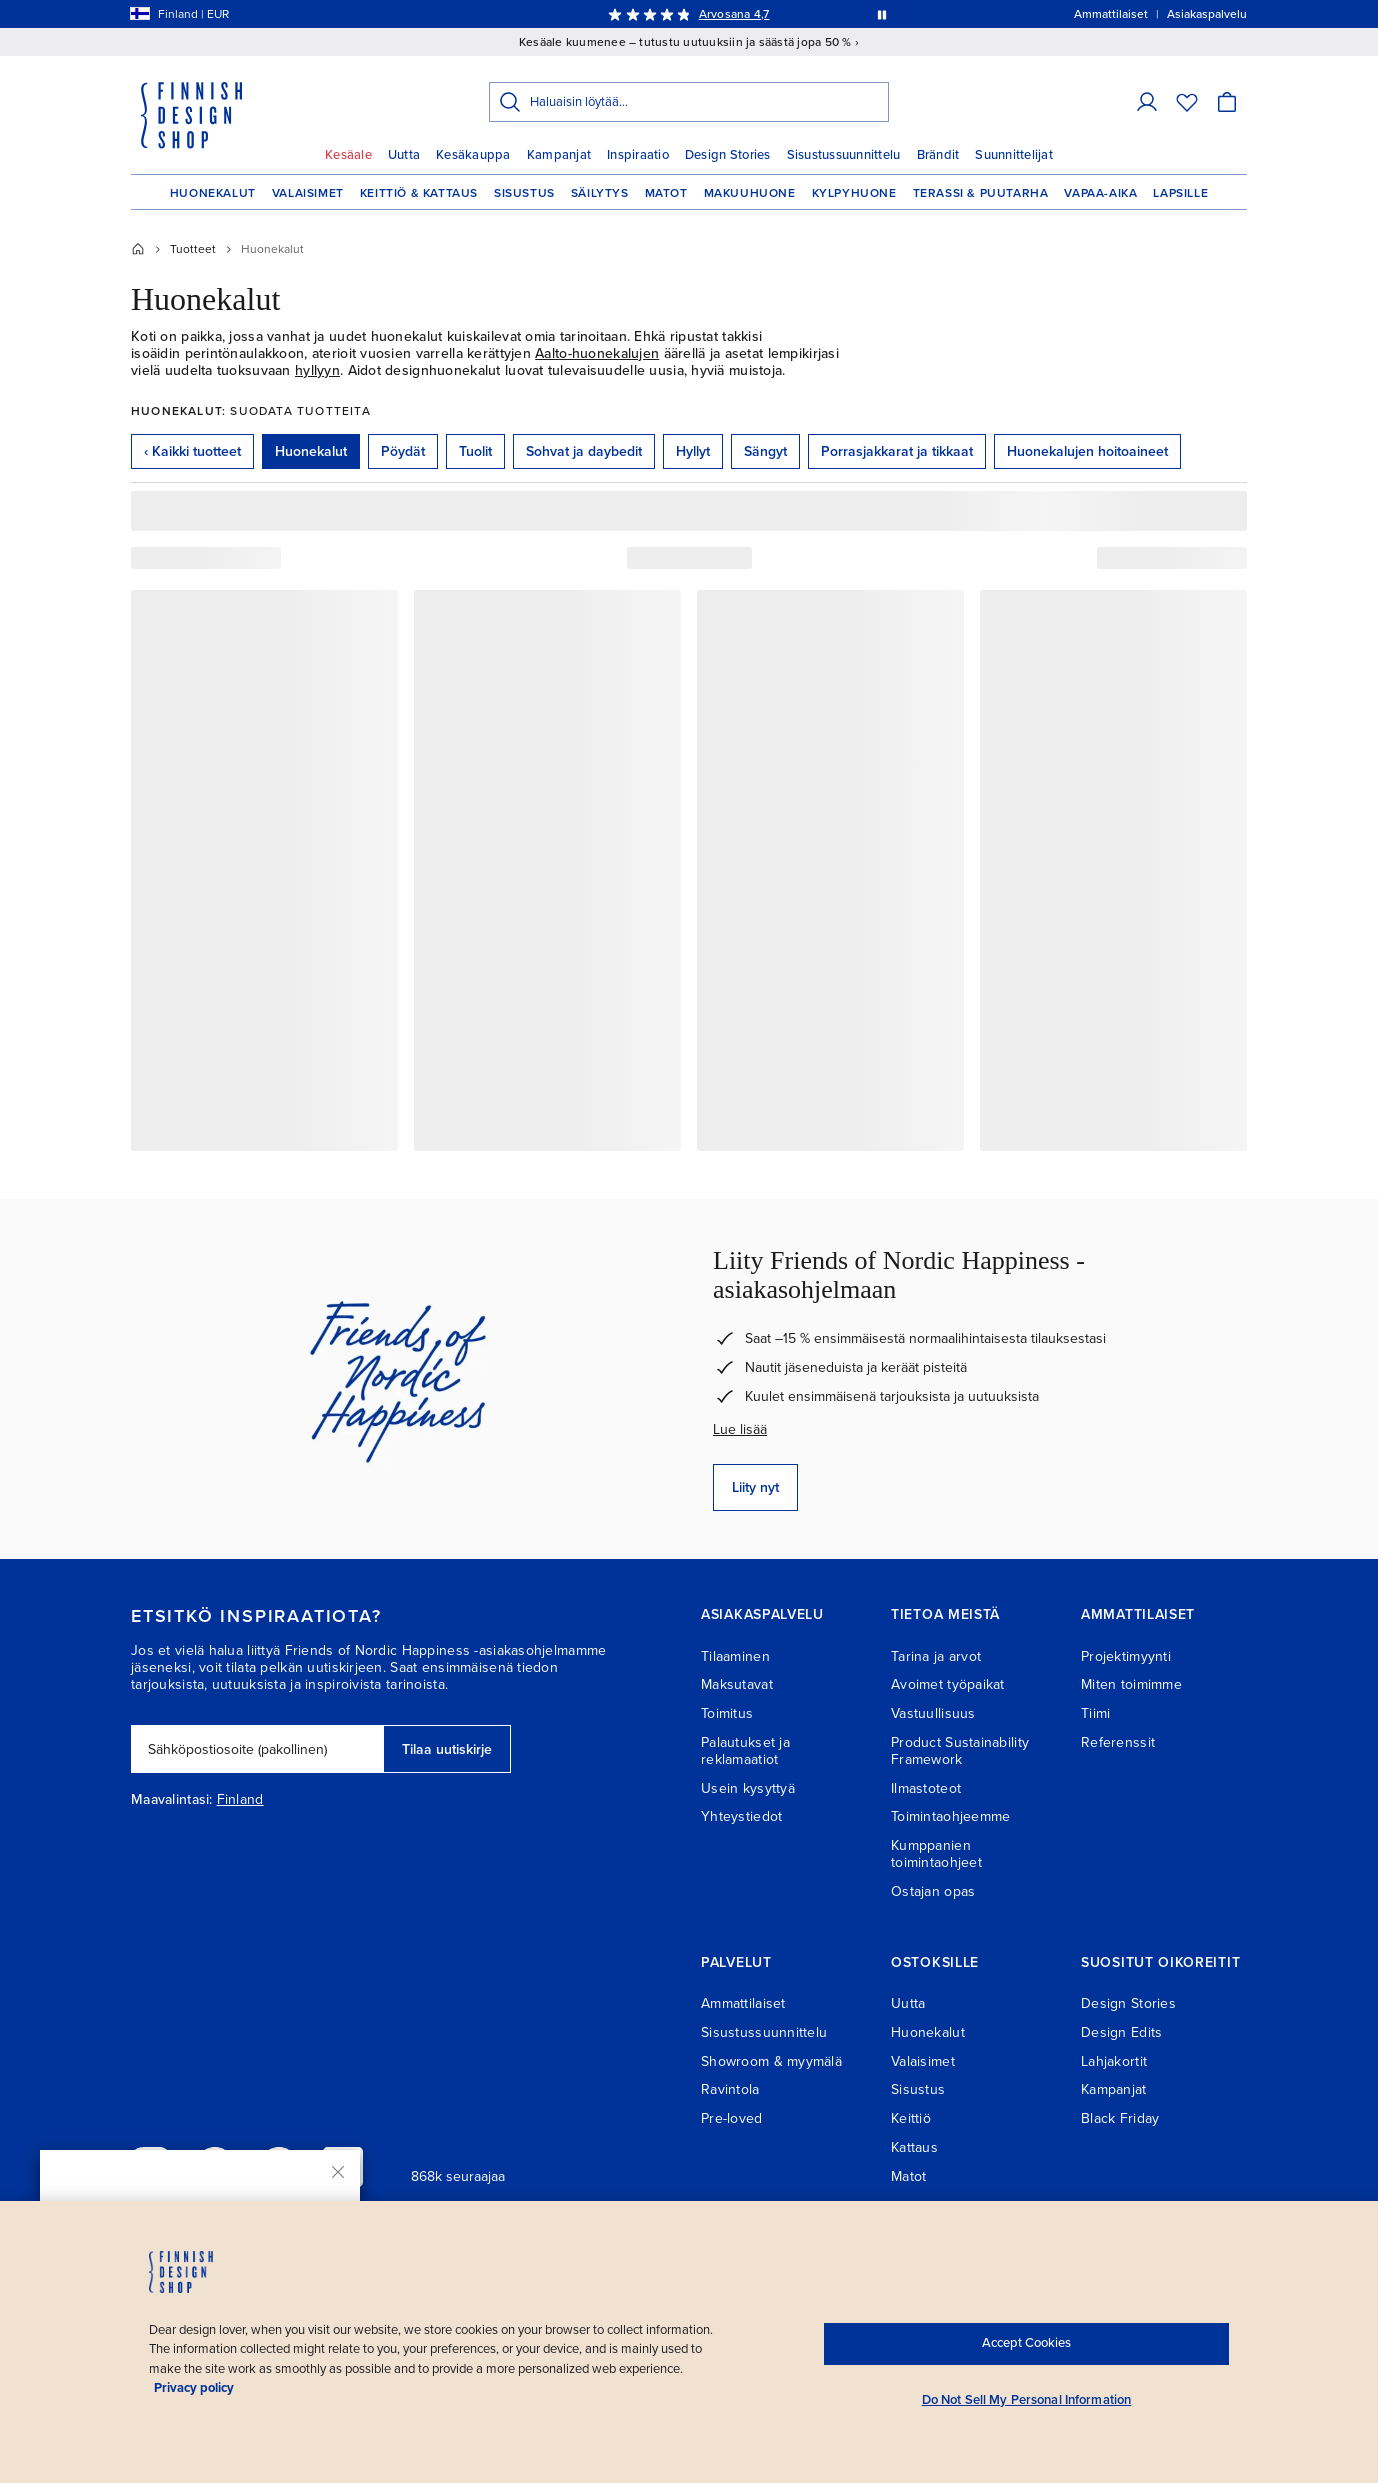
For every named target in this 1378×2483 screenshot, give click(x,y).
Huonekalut (213, 193)
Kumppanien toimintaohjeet (936, 1854)
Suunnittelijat (1014, 155)
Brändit (938, 155)
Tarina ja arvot (936, 1656)
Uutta (404, 155)
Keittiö (911, 2118)
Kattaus (914, 2147)
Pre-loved (732, 2118)
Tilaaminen (735, 1656)
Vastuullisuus (933, 1713)
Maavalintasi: (172, 1800)
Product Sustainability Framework (960, 1751)
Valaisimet (308, 193)
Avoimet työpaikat (948, 1684)
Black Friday (1120, 2118)
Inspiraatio (638, 155)
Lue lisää (740, 1429)
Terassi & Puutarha (981, 193)
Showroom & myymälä (771, 2061)
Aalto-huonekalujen (597, 353)
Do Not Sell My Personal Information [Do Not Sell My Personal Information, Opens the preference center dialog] (1027, 2400)
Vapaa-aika (1100, 193)
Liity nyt (755, 1487)
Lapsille (1180, 193)
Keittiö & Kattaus (419, 193)
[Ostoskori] (1227, 102)
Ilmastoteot (926, 1788)
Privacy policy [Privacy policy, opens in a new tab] (194, 2388)
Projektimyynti (1126, 1656)
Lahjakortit (1114, 2061)
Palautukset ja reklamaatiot (745, 1751)
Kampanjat (559, 155)
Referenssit (1118, 1742)
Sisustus (524, 193)
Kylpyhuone (854, 193)
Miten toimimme (1131, 1684)
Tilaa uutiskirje (447, 1749)
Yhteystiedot (741, 1816)
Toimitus (727, 1713)
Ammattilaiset (743, 2003)
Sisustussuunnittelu (844, 155)
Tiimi (1095, 1713)
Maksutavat (737, 1684)
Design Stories (728, 155)
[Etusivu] (138, 249)
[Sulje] (338, 2172)
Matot (666, 193)
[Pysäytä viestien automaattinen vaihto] (882, 14)
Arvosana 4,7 (734, 14)
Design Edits (1121, 2032)
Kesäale (348, 155)
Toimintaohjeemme (950, 1816)
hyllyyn (317, 370)
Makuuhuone (750, 193)
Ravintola (730, 2089)
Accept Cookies (1026, 2343)
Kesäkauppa (473, 155)
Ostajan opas (933, 1891)
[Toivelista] (1187, 102)
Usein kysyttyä (748, 1788)
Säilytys (600, 193)
